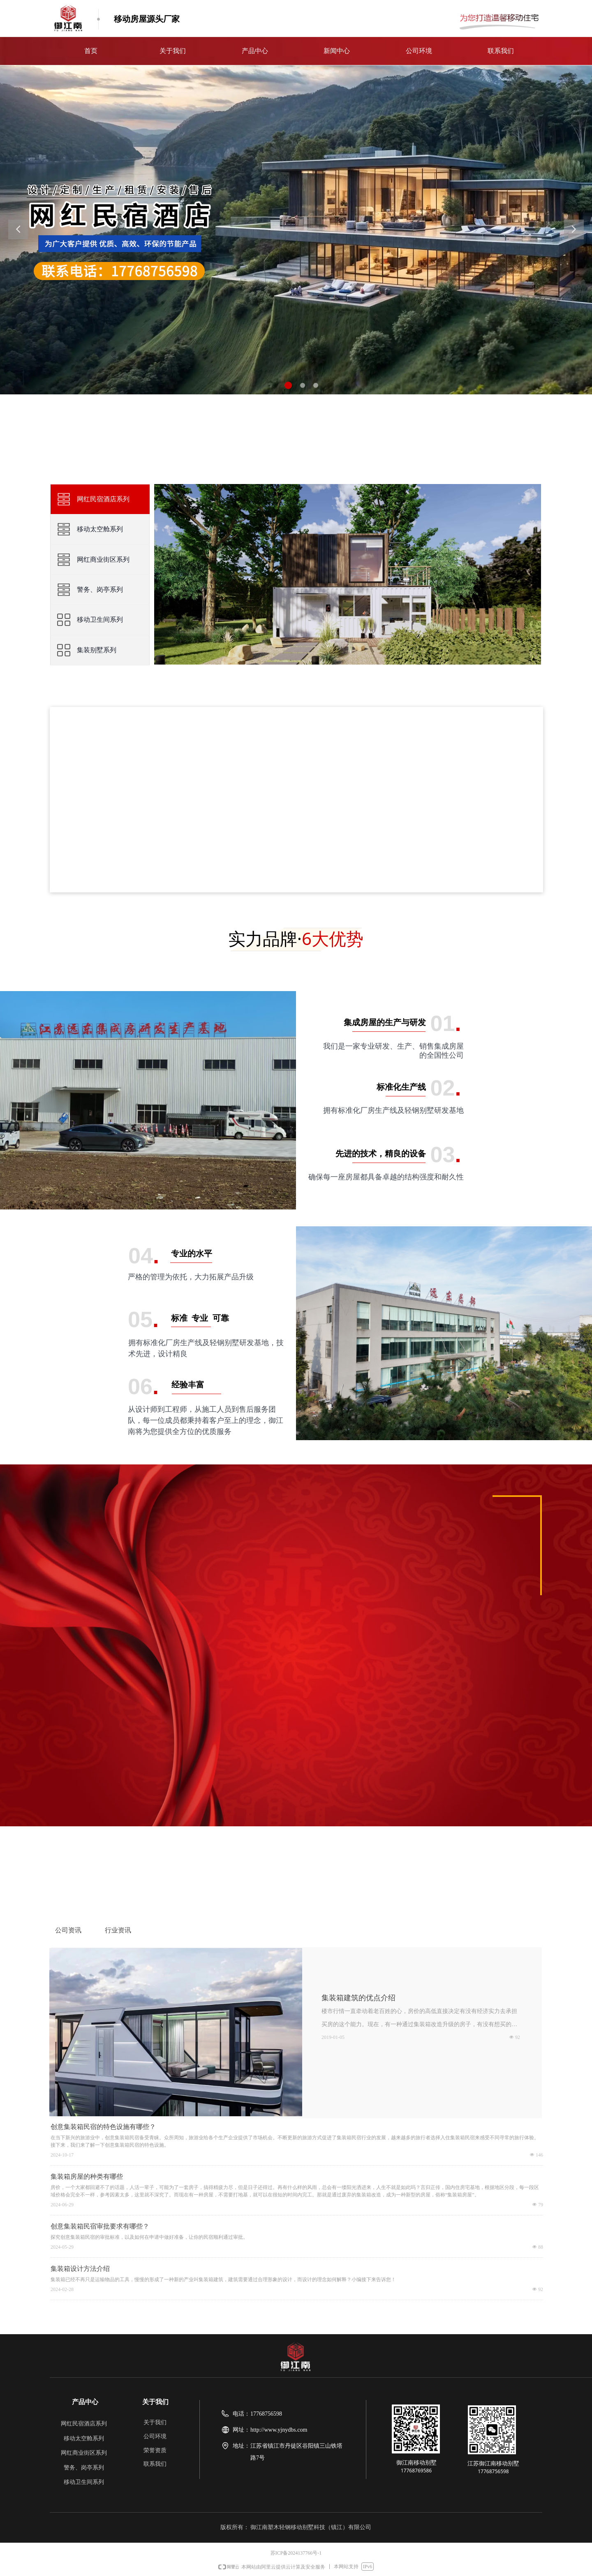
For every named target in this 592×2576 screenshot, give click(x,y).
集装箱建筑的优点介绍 (358, 1998)
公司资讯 (68, 1930)
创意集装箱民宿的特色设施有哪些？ (103, 2126)
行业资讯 (118, 1930)
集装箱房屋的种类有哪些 (87, 2176)
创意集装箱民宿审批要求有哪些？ (100, 2226)
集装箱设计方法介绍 (80, 2268)
